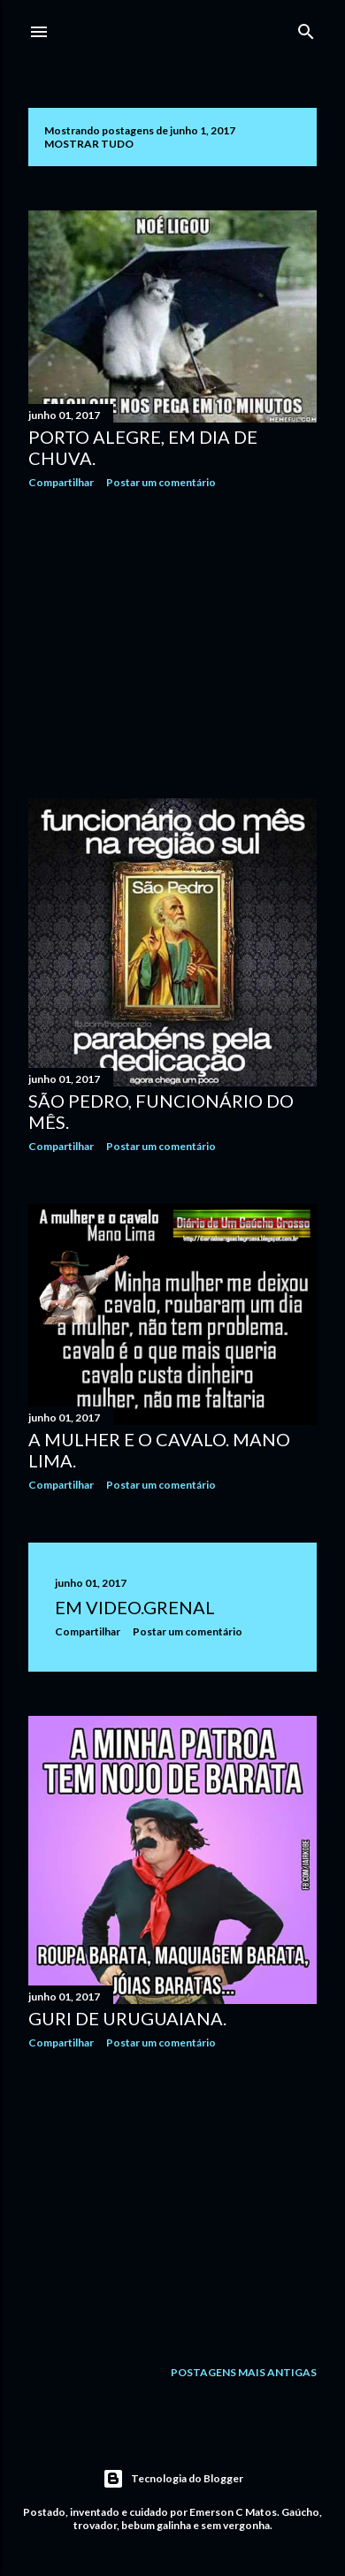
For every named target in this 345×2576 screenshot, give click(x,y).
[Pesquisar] (306, 28)
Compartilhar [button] (61, 482)
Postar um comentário (161, 482)
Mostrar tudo (89, 143)
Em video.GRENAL (135, 1607)
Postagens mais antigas (244, 2372)
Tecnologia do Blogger (173, 2478)
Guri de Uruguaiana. (127, 2018)
